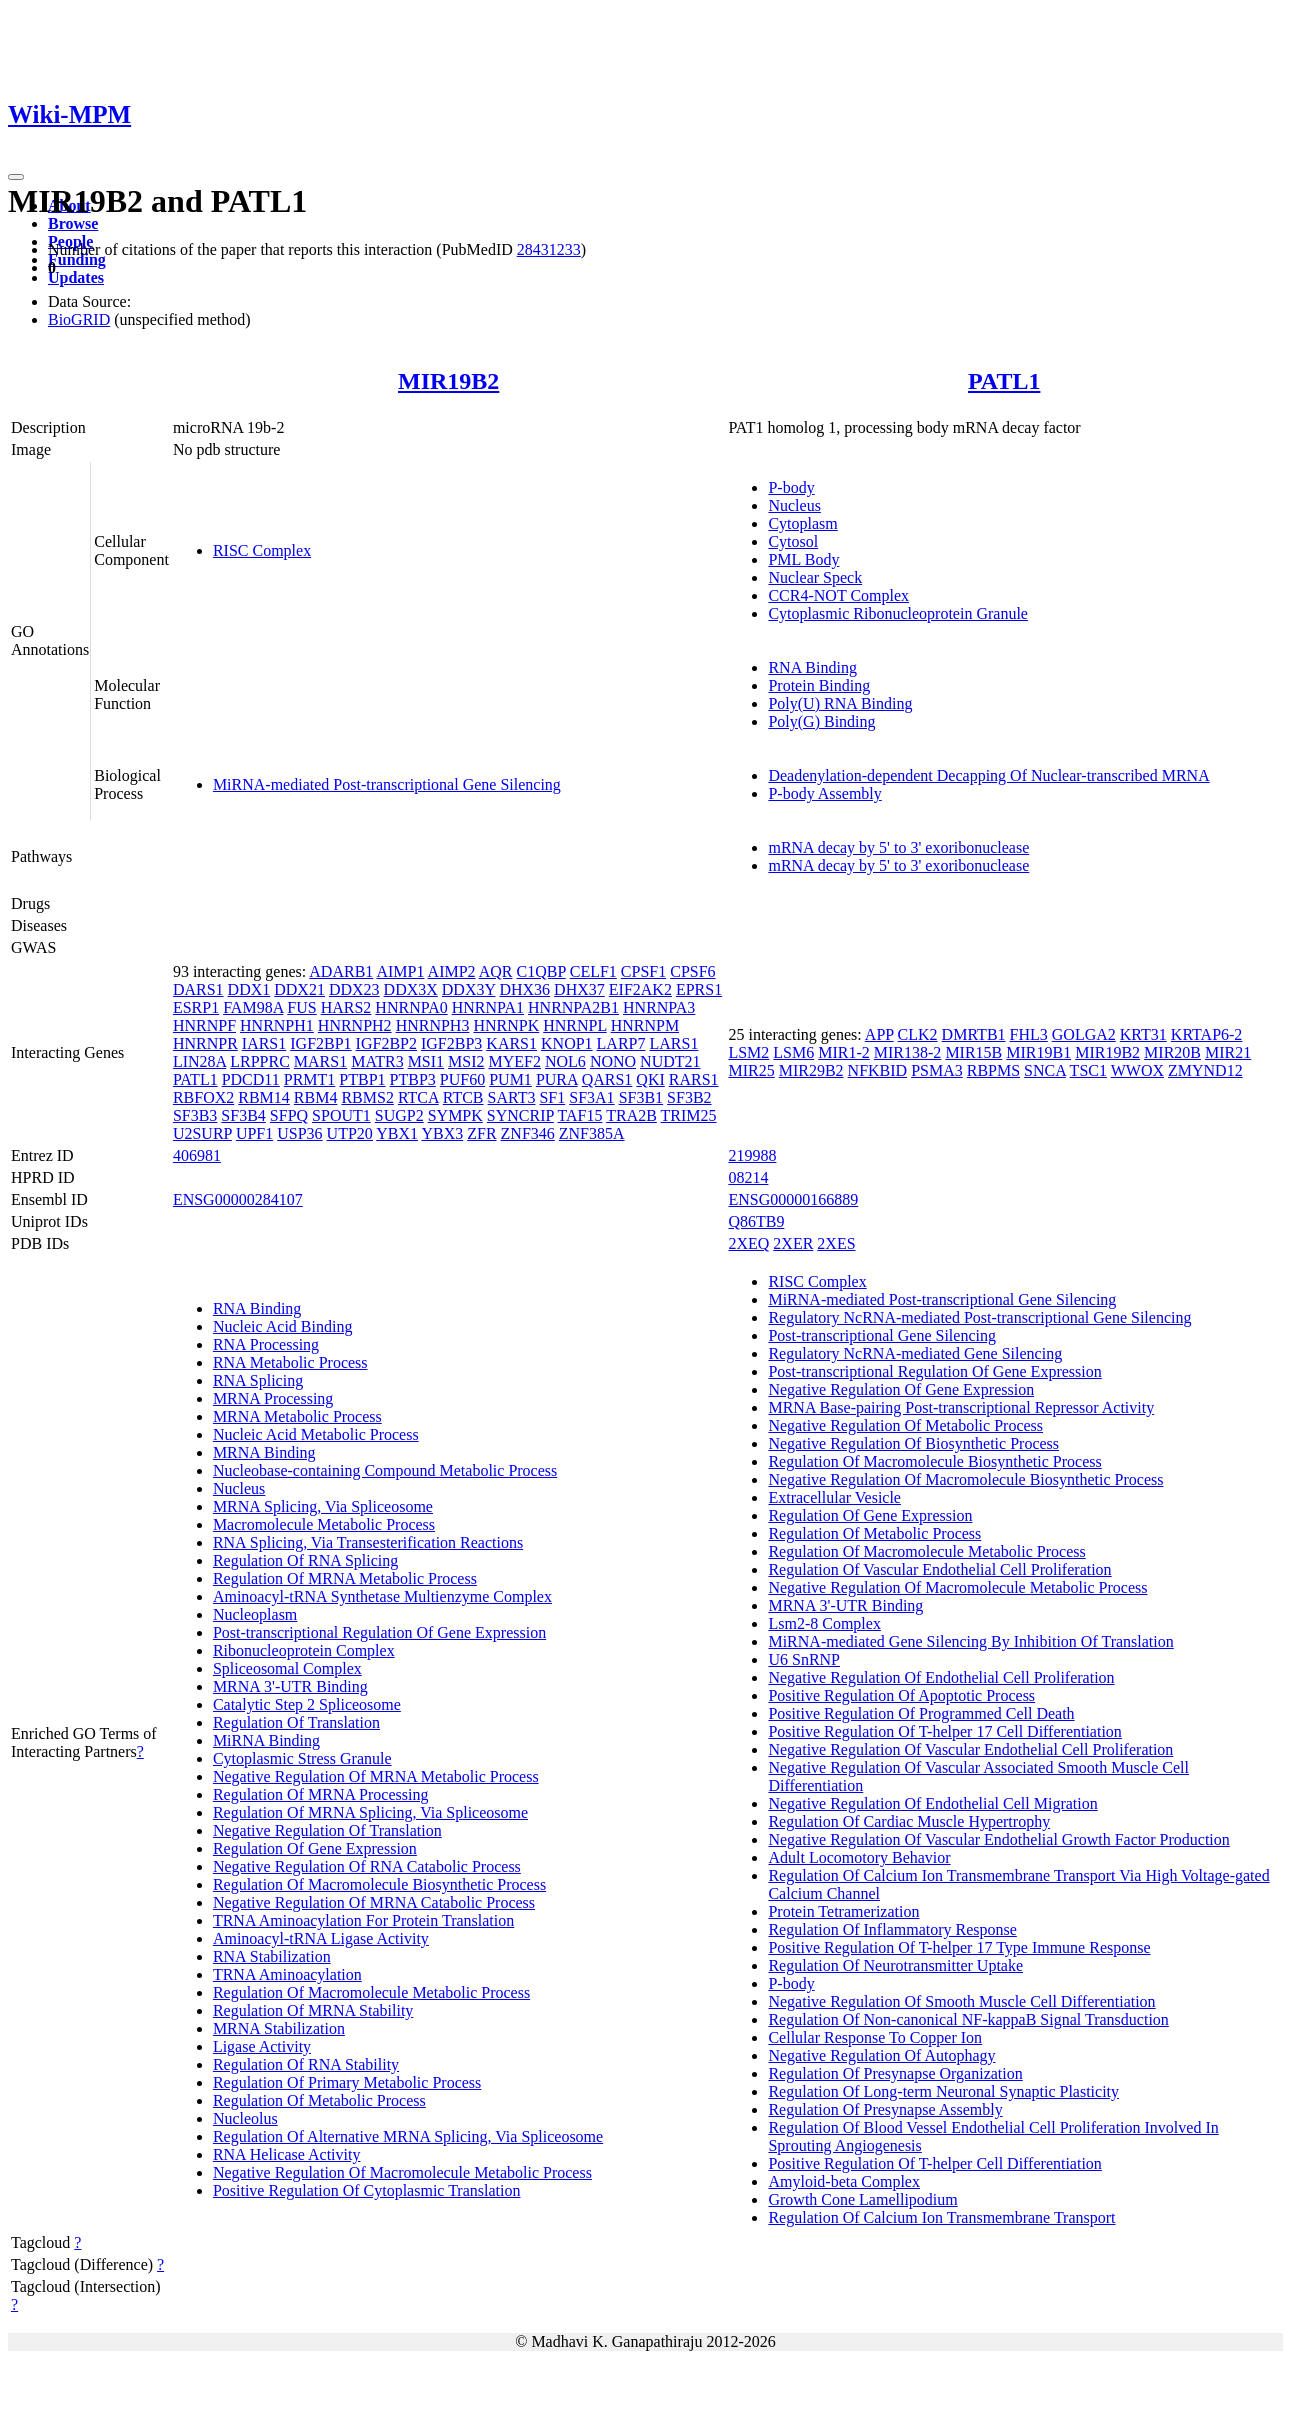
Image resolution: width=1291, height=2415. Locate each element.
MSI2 (466, 1061)
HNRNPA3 (659, 1007)
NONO (613, 1061)
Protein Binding (819, 685)
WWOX (1137, 1070)
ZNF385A (592, 1133)
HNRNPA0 (411, 1007)
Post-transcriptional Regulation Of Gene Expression (379, 1632)
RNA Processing (266, 1344)
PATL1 (1004, 381)
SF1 (552, 1097)
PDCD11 (251, 1079)
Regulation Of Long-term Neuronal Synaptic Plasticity (943, 2091)
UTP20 (350, 1133)
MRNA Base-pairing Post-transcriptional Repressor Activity (961, 1407)
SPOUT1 (341, 1115)
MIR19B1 (1038, 1052)
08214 (748, 1177)
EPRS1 (699, 989)
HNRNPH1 (277, 1025)
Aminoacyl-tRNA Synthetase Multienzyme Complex (382, 1596)
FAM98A (253, 1007)
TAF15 (580, 1115)
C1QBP (541, 971)
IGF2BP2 (386, 1043)
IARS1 (264, 1043)
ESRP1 (196, 1007)
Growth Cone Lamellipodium (862, 2199)
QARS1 (607, 1079)
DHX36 (524, 989)
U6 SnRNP (804, 1659)
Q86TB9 (756, 1221)
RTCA (418, 1097)
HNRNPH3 (433, 1025)
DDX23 (354, 989)
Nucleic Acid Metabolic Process (316, 1434)
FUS (301, 1007)
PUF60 (462, 1079)
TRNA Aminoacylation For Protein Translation (363, 1920)
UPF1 (254, 1133)
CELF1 (593, 971)
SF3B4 (243, 1115)
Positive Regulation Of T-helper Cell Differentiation (934, 2163)
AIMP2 (452, 971)
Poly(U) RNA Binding (840, 703)
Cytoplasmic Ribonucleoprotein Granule (898, 613)
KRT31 (1143, 1034)
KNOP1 (567, 1043)
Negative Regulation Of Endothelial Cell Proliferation (941, 1677)
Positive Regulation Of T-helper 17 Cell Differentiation (944, 1731)
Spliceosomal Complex (287, 1668)
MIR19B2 (448, 381)
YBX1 (397, 1133)
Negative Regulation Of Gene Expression (901, 1389)
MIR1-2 (844, 1052)
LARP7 (621, 1043)
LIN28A (199, 1061)
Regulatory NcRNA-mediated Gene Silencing (915, 1353)
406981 (197, 1155)
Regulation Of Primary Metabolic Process (347, 2082)
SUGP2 (399, 1115)
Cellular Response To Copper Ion (875, 2037)
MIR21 (1228, 1052)
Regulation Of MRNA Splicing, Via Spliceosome (370, 1812)
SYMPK (455, 1115)
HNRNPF (204, 1025)
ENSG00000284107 (238, 1199)
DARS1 (198, 989)
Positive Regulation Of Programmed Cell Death (921, 1713)
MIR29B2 (811, 1070)
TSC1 (1088, 1070)
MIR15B (973, 1052)
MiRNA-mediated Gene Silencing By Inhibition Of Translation (970, 1641)
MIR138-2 (908, 1052)
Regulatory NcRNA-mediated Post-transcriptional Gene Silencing (979, 1317)
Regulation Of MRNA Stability (313, 2010)
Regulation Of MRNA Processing (321, 1794)
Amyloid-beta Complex (844, 2181)
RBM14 (264, 1097)
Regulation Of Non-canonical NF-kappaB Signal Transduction (968, 2019)
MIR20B (1172, 1052)
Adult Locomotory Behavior (859, 1857)
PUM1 (510, 1079)
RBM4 (316, 1097)
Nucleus (794, 505)
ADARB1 (341, 971)
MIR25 (751, 1070)
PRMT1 (310, 1079)
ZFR (481, 1133)
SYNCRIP (520, 1115)
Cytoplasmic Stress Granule (302, 1758)
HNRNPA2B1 (573, 1007)
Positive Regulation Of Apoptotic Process (901, 1695)
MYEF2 (515, 1061)
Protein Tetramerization (843, 1911)
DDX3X (411, 989)
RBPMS (993, 1070)
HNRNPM (645, 1025)
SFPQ (289, 1115)
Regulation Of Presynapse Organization (895, 2073)
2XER (793, 1243)
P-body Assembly (824, 793)
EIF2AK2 (640, 989)
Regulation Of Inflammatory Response (892, 1929)
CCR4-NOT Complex (838, 595)
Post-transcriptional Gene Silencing (882, 1335)
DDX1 (249, 989)
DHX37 (579, 989)
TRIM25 (689, 1115)
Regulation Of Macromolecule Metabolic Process (371, 1992)
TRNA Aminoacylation (287, 1974)
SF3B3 (195, 1115)
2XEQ (748, 1243)
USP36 (299, 1133)
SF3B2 (689, 1097)
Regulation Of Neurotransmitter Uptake (895, 1965)
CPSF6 (692, 971)
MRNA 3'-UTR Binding (290, 1686)
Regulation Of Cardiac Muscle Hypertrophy (909, 1821)
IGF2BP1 (320, 1043)
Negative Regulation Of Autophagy (881, 2055)
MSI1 (426, 1061)
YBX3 (442, 1133)
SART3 (512, 1097)
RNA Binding (812, 667)
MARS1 (320, 1061)
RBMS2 (367, 1097)
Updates (76, 277)
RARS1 (694, 1079)
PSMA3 (937, 1070)
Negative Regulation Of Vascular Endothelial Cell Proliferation (970, 1749)
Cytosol (793, 541)
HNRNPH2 (355, 1025)
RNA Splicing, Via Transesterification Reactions (368, 1542)
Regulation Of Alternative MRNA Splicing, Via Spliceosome (408, 2136)
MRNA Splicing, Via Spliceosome (323, 1506)
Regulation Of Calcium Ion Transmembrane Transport (941, 2217)
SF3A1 (591, 1097)
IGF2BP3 (451, 1043)
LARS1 (673, 1043)
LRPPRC (260, 1061)
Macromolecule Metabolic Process (324, 1524)
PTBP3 (413, 1079)
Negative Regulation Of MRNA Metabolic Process (376, 1776)
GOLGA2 (1084, 1034)
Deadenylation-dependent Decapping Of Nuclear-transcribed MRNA (988, 775)
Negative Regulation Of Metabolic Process (905, 1425)
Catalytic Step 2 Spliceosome (307, 1704)
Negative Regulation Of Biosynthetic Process (913, 1443)
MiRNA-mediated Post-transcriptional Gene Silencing (387, 784)
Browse (73, 223)
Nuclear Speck (815, 577)
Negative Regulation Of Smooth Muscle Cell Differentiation (961, 2001)
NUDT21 (670, 1061)
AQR (496, 971)
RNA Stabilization (272, 1956)
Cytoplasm (802, 523)
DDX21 (299, 989)
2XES (836, 1243)
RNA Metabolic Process (290, 1362)
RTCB (463, 1097)
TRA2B (631, 1115)
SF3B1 (641, 1097)
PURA (557, 1079)
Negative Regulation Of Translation (327, 1830)
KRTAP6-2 (1207, 1034)
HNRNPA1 (488, 1007)
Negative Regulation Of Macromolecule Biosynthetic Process (965, 1479)
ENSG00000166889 (793, 1199)
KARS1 (511, 1043)
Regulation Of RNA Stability (306, 2064)
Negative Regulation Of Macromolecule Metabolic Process (402, 2172)
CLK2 (918, 1034)
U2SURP (202, 1133)
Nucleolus (245, 2118)
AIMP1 (400, 971)
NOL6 (565, 1061)
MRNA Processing (273, 1398)
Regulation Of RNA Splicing (305, 1560)
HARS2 (346, 1007)
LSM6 (793, 1052)
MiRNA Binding (266, 1740)
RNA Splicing (258, 1380)
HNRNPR (205, 1043)
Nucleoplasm (255, 1614)
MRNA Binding (264, 1452)
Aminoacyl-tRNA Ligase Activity (321, 1938)
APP (879, 1034)
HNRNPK (506, 1025)
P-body (791, 487)
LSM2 (748, 1052)
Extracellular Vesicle (834, 1497)
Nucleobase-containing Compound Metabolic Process (385, 1470)
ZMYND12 (1205, 1070)
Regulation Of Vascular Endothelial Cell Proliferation (939, 1569)
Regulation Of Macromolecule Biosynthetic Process (379, 1884)
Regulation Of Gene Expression (315, 1848)
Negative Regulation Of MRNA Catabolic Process (374, 1902)
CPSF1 (643, 971)
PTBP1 (362, 1079)
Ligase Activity (262, 2046)
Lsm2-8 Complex (824, 1623)
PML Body (803, 559)
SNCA (1045, 1070)
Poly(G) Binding (821, 721)
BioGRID (79, 319)
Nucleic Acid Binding (283, 1326)
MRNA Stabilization (279, 2028)
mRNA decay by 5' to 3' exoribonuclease (898, 847)
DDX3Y (469, 989)
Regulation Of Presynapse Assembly (885, 2109)
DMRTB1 (974, 1034)
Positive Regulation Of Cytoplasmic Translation (367, 2190)
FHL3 (1029, 1034)
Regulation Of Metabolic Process (319, 2100)
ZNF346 (528, 1133)
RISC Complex (262, 550)
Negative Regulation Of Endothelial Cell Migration (932, 1803)
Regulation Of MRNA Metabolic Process (345, 1578)
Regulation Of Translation (296, 1722)
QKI (650, 1079)
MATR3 (377, 1061)
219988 (752, 1155)
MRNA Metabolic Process (297, 1416)
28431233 (549, 249)
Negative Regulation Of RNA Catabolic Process (367, 1866)
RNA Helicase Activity (287, 2154)
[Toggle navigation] (16, 177)
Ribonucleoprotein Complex (304, 1650)
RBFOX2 (203, 1097)
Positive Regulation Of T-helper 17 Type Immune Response (959, 1947)
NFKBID (878, 1070)
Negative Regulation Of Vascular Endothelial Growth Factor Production (998, 1839)
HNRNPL (574, 1025)
